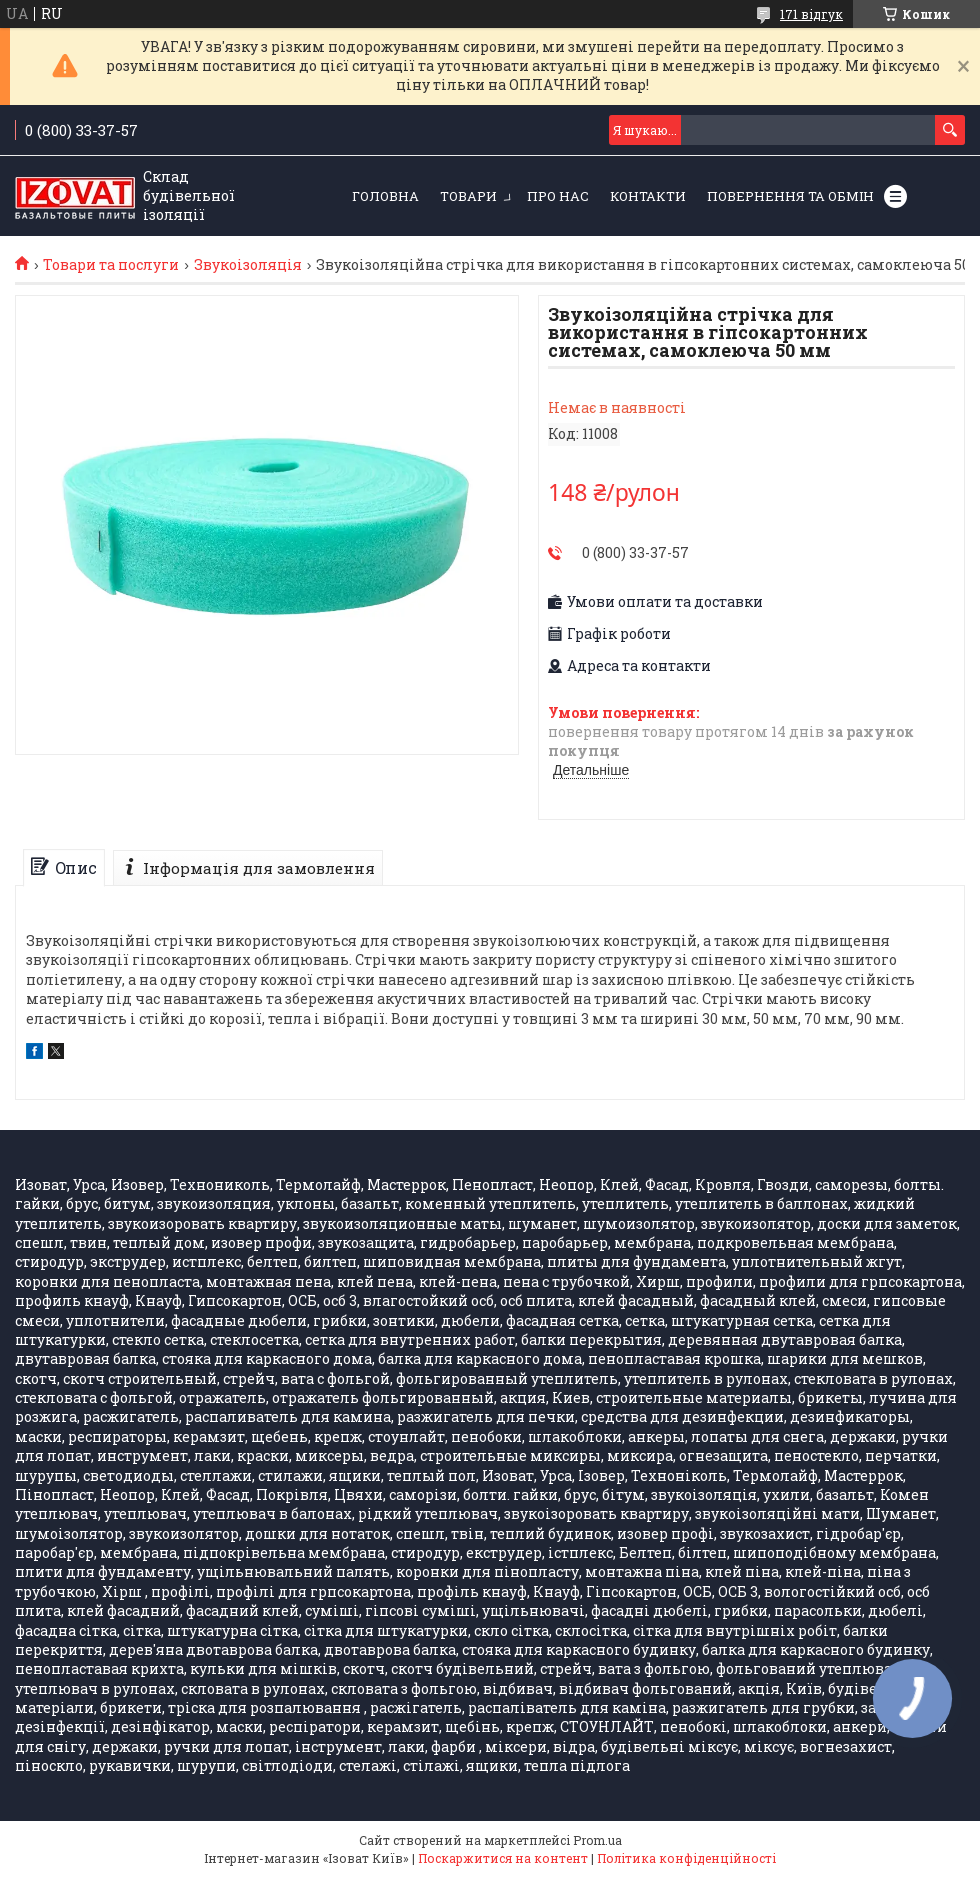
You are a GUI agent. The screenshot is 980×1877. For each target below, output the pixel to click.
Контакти (648, 196)
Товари (468, 196)
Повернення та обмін (790, 196)
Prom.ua (597, 1840)
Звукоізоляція (248, 265)
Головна (385, 196)
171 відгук (811, 14)
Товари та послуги (111, 265)
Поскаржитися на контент (503, 1858)
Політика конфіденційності (686, 1858)
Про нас (558, 196)
